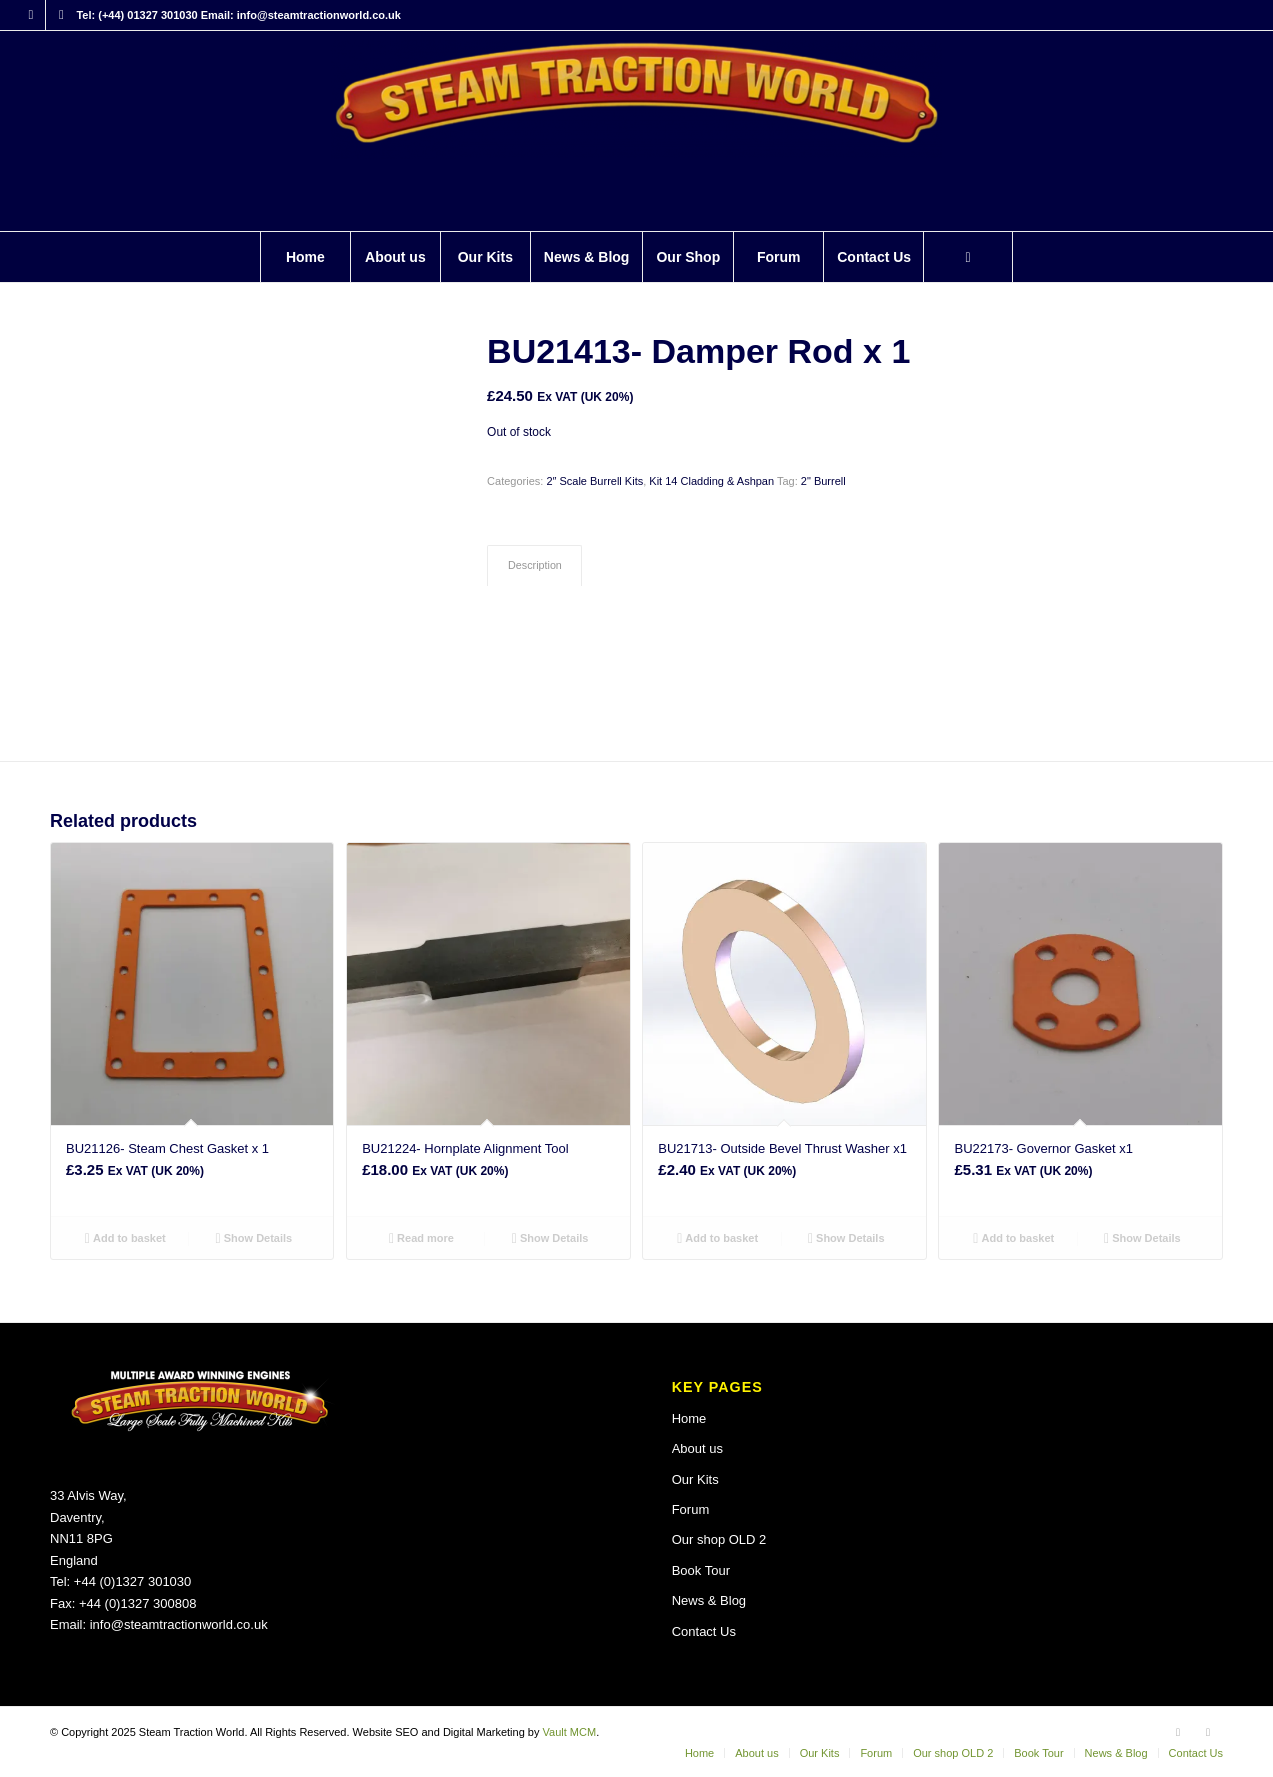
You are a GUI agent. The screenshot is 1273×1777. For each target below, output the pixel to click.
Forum (691, 1509)
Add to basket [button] (125, 1238)
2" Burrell (823, 481)
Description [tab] (535, 565)
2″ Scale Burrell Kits (594, 481)
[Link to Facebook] (30, 15)
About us (697, 1448)
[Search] (968, 257)
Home (689, 1418)
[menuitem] (305, 257)
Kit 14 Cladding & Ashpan (711, 481)
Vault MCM (570, 1732)
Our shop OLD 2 (719, 1539)
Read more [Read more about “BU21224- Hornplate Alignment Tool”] (421, 1238)
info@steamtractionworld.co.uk (179, 1624)
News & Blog (709, 1600)
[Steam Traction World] (636, 131)
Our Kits (695, 1479)
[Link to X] (61, 15)
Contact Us (704, 1631)
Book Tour (701, 1570)
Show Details (254, 1238)
